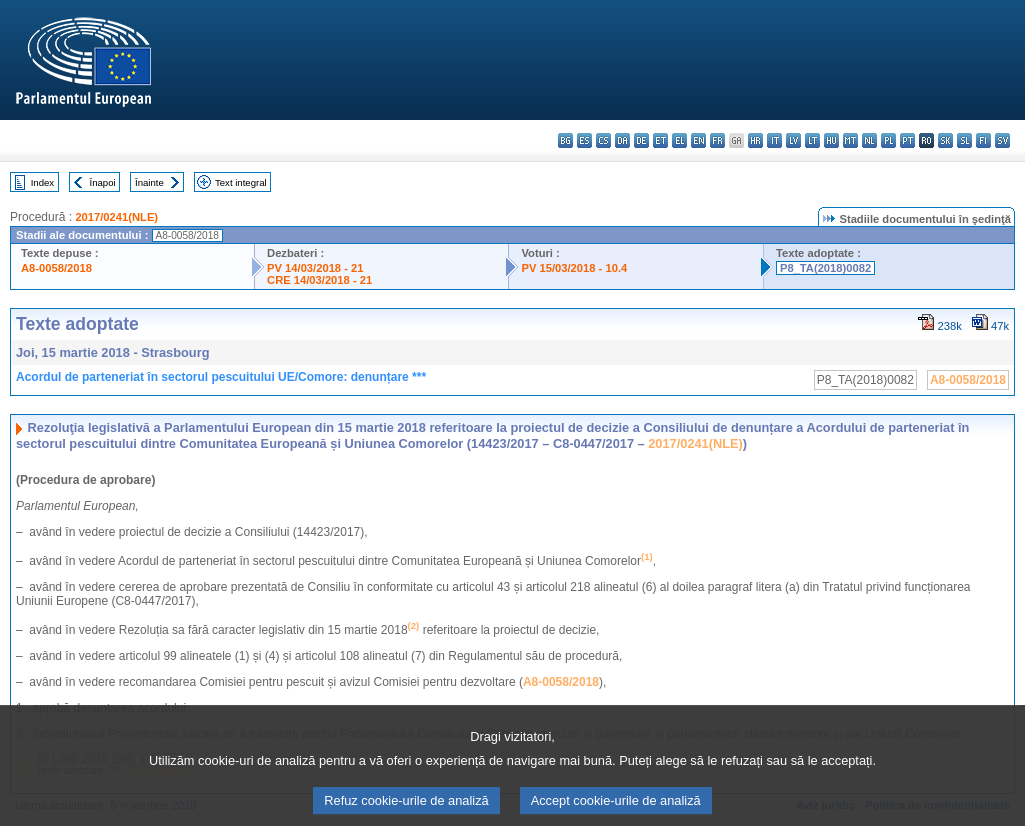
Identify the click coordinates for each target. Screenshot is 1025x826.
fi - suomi (983, 140)
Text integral (241, 182)
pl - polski (888, 140)
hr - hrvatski (755, 140)
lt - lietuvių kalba (812, 140)
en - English (698, 140)
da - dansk (622, 140)
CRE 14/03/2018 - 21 (319, 280)
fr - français (717, 140)
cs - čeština (603, 140)
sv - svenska (1002, 140)
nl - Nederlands (869, 140)
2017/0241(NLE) (116, 217)
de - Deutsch (641, 140)
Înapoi (103, 182)
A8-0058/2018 (56, 268)
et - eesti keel (660, 140)
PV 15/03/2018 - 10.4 (574, 268)
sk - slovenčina (945, 140)
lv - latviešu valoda (793, 140)
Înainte (149, 182)
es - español (584, 140)
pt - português (907, 140)
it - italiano (774, 140)
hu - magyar (831, 140)
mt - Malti (850, 140)
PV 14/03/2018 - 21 (315, 268)
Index (42, 182)
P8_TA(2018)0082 (825, 268)
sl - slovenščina (964, 140)
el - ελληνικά (679, 140)
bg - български (565, 140)
